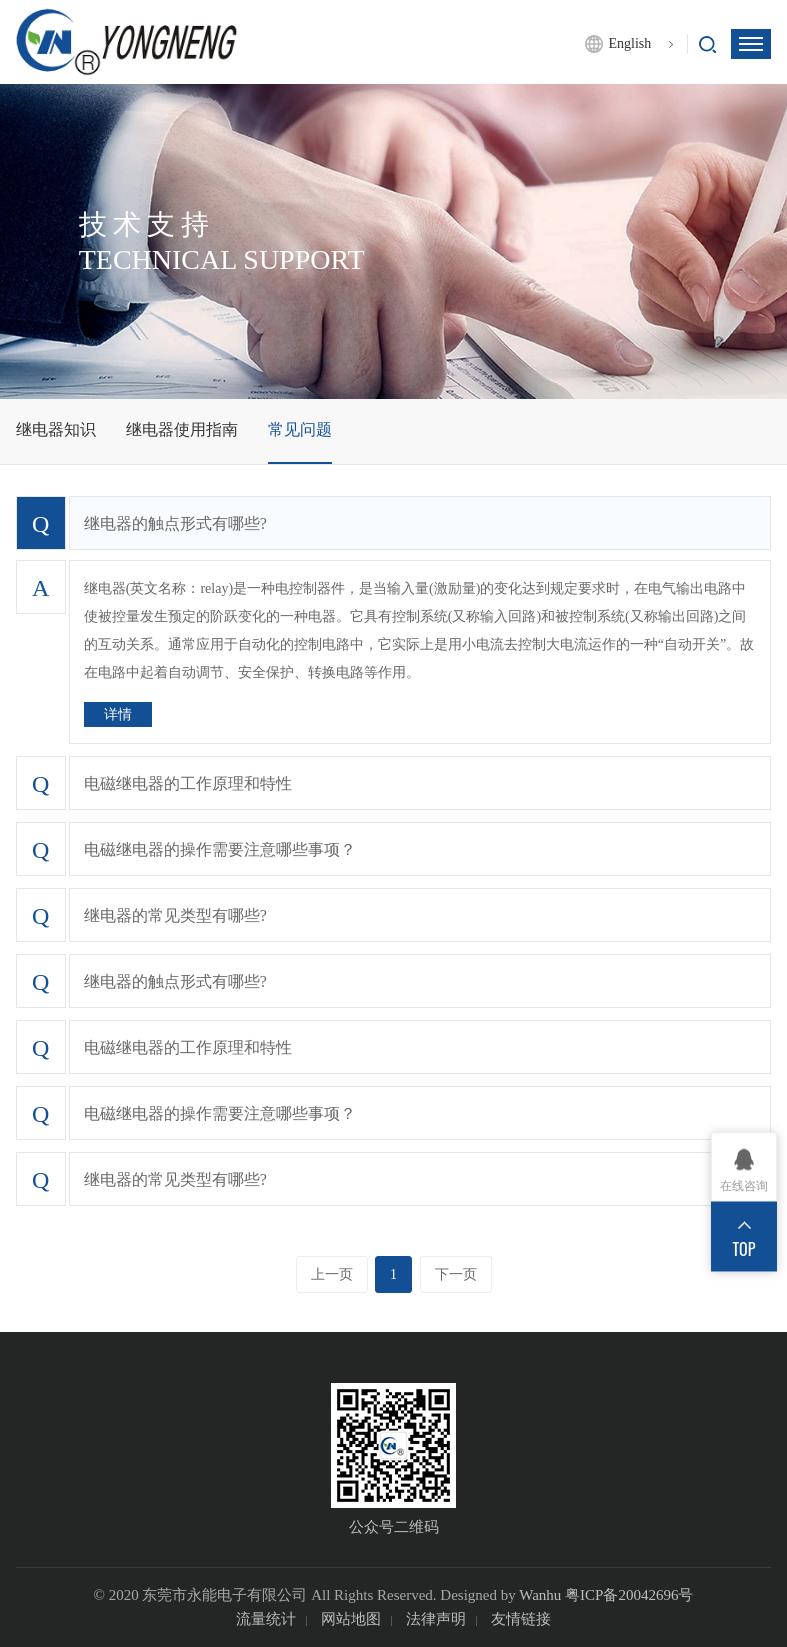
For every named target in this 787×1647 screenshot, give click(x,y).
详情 (118, 714)
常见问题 (300, 429)
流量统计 (266, 1619)
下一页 (456, 1274)
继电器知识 (56, 429)
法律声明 (436, 1619)
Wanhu (540, 1595)
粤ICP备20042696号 (629, 1595)
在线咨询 (744, 1186)
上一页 (332, 1274)
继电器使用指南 (182, 429)
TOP (744, 1249)
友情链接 (521, 1619)
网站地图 (351, 1619)
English (629, 43)
